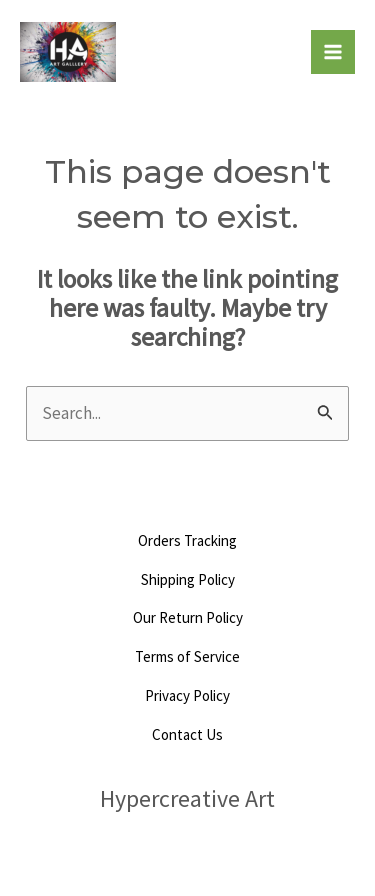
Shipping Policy (188, 579)
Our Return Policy (188, 617)
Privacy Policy (187, 695)
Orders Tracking (187, 540)
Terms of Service (187, 656)
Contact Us (187, 734)
